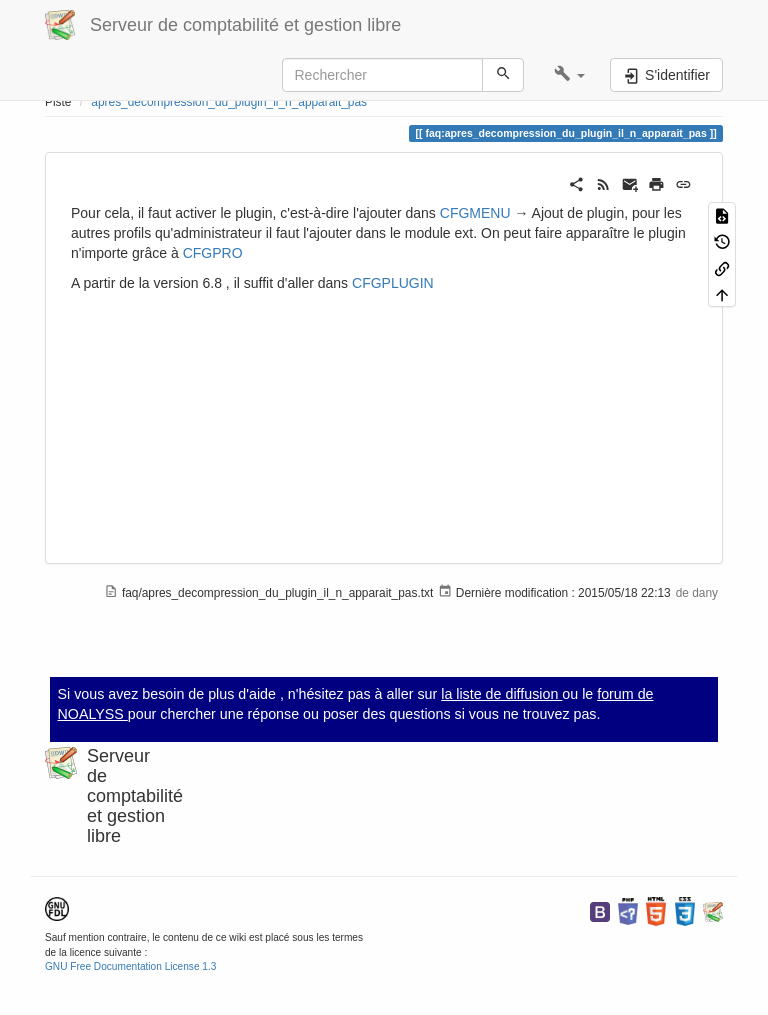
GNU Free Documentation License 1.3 (130, 966)
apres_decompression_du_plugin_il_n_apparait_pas (229, 102)
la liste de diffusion (501, 694)
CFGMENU (475, 213)
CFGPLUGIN (393, 283)
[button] (569, 75)
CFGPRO (213, 253)
